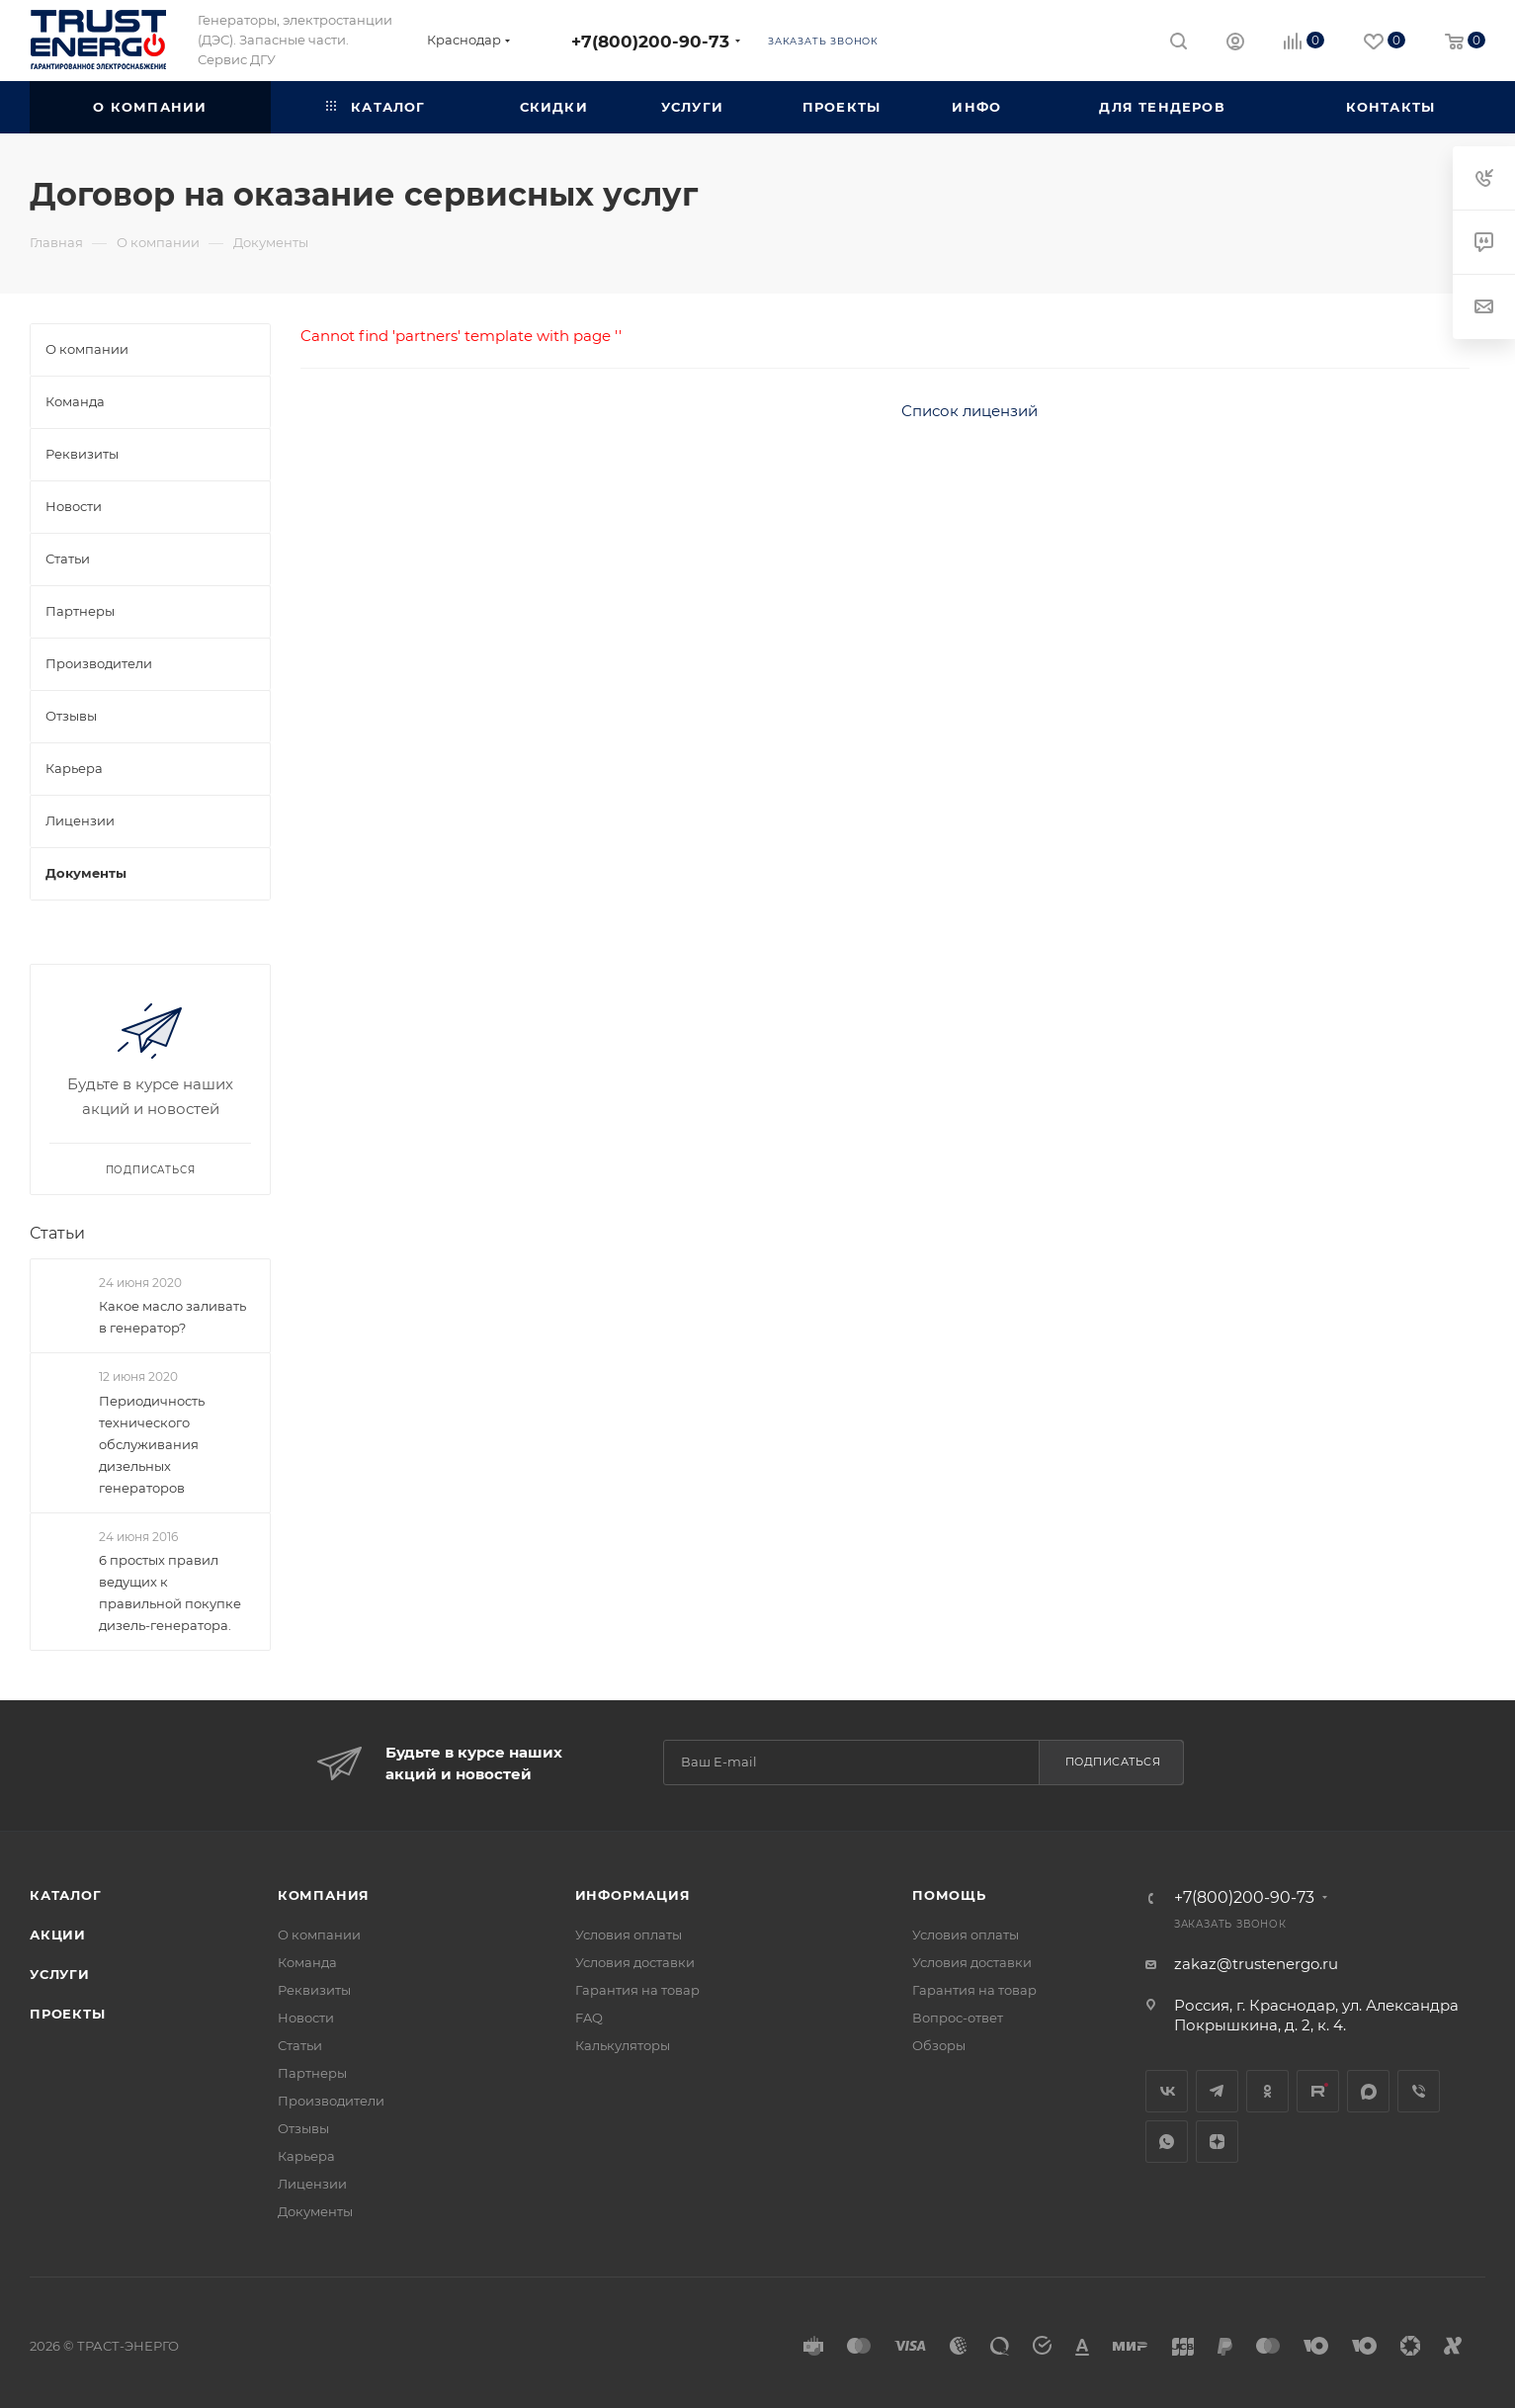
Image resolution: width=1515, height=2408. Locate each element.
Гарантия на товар (637, 1990)
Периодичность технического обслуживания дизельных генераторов (152, 1444)
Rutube (1318, 2091)
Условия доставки (635, 1962)
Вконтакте (1166, 2091)
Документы (315, 2211)
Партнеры (312, 2073)
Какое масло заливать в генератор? (172, 1316)
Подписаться (1113, 1761)
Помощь (949, 1895)
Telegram (1217, 2091)
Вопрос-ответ (957, 2017)
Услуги (60, 1974)
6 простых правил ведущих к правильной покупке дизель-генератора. (170, 1592)
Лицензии (312, 2184)
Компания (324, 1895)
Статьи (57, 1233)
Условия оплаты (628, 1934)
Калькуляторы (622, 2045)
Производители (331, 2100)
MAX (1368, 2091)
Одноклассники (1267, 2091)
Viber (1418, 2091)
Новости (306, 2017)
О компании (319, 1934)
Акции (58, 1934)
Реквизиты (314, 1990)
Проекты (68, 2013)
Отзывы (303, 2128)
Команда (307, 1962)
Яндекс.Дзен (1217, 2141)
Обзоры (939, 2045)
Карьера (306, 2156)
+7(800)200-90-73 (650, 41)
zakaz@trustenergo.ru (1256, 1963)
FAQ (589, 2017)
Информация (633, 1895)
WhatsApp (1166, 2141)
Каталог (66, 1895)
